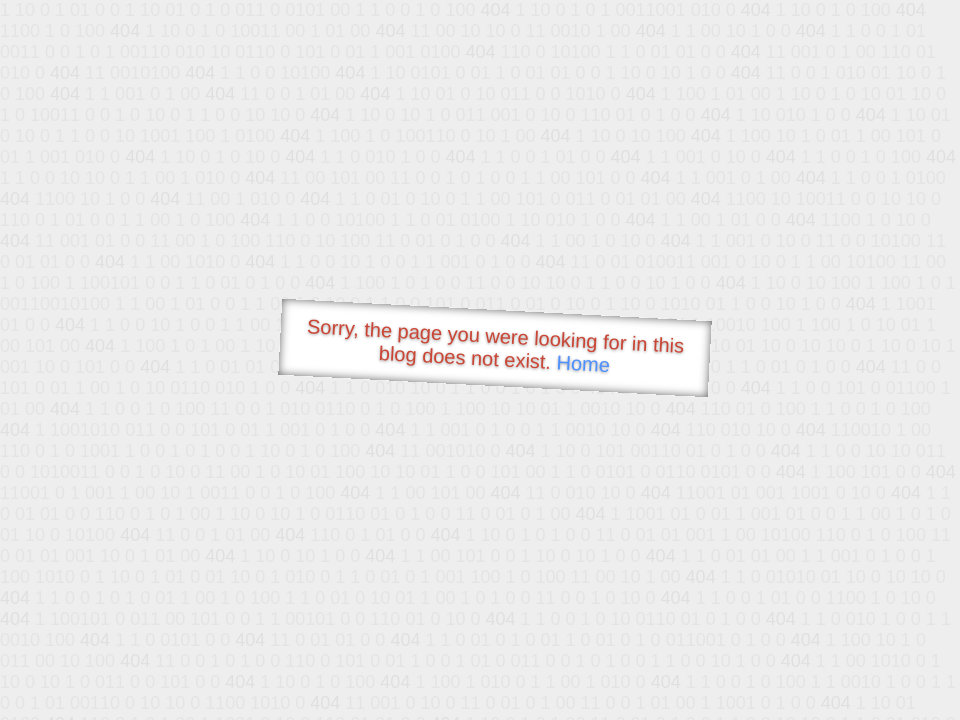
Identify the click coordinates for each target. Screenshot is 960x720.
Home (583, 363)
